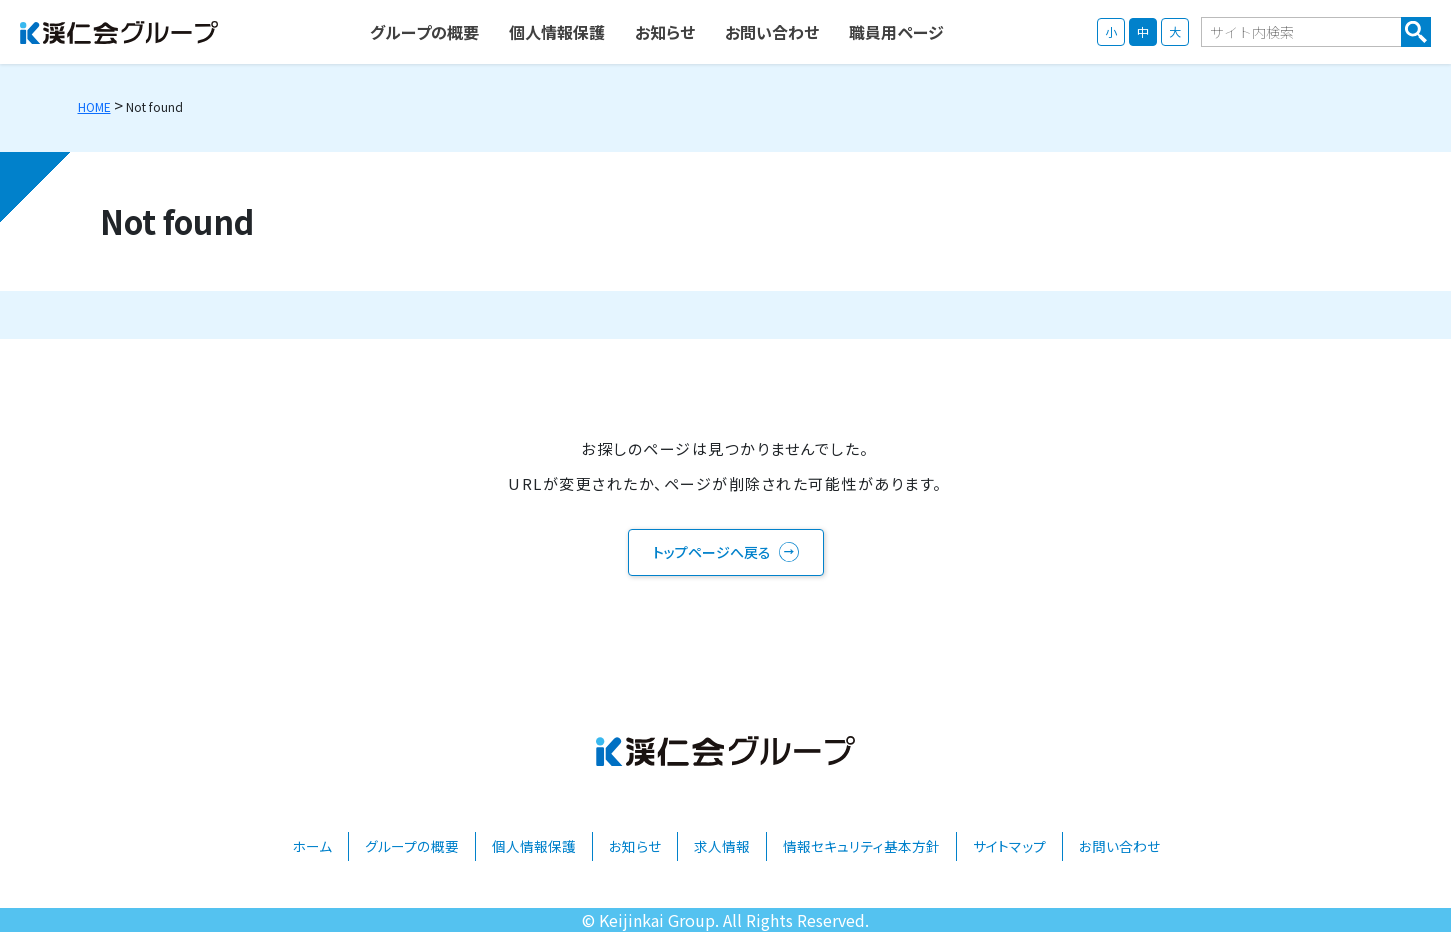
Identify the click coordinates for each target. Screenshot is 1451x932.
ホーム (312, 846)
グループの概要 (412, 846)
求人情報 (722, 846)
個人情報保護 (534, 846)
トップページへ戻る (712, 552)
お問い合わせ (1119, 846)
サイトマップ (1009, 846)
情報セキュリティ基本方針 (861, 846)
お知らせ (635, 846)
